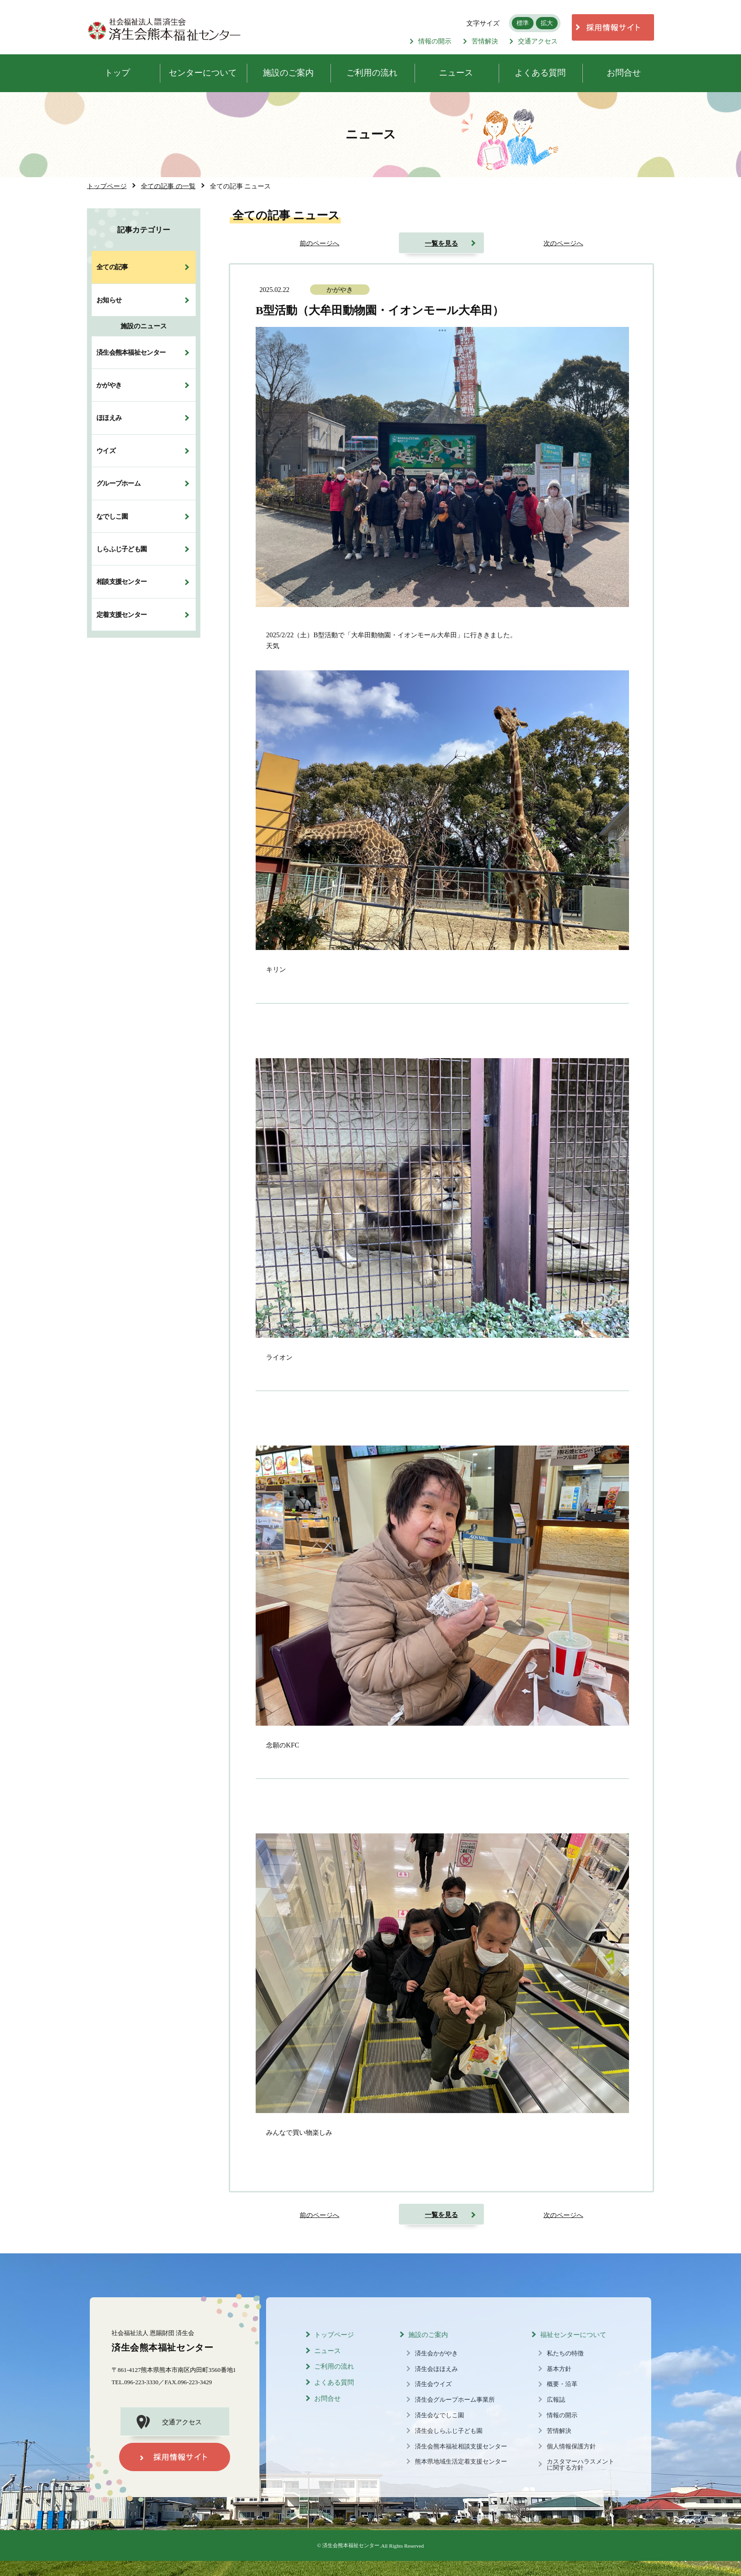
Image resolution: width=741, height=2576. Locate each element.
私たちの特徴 (565, 2353)
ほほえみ (108, 417)
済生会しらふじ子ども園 (449, 2431)
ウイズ (105, 450)
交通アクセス (533, 41)
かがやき (108, 385)
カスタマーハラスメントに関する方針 (580, 2464)
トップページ (334, 2334)
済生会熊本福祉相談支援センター (461, 2446)
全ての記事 (112, 267)
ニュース (327, 2350)
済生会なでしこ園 (439, 2415)
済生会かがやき (436, 2353)
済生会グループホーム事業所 (455, 2399)
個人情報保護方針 (571, 2446)
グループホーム (118, 483)
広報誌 (556, 2399)
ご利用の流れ (334, 2366)
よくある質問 (334, 2382)
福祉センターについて (573, 2334)
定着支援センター (121, 614)
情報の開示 (430, 41)
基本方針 (559, 2369)
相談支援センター (121, 581)
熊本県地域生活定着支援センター (461, 2461)
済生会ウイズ (433, 2384)
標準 (523, 22)
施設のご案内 (428, 2334)
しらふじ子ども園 (121, 549)
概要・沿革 (562, 2384)
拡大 (547, 22)
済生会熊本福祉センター (130, 352)
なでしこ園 (112, 516)
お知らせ (108, 300)
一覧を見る (441, 243)
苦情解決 (480, 41)
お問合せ (327, 2398)
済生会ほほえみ (436, 2369)
